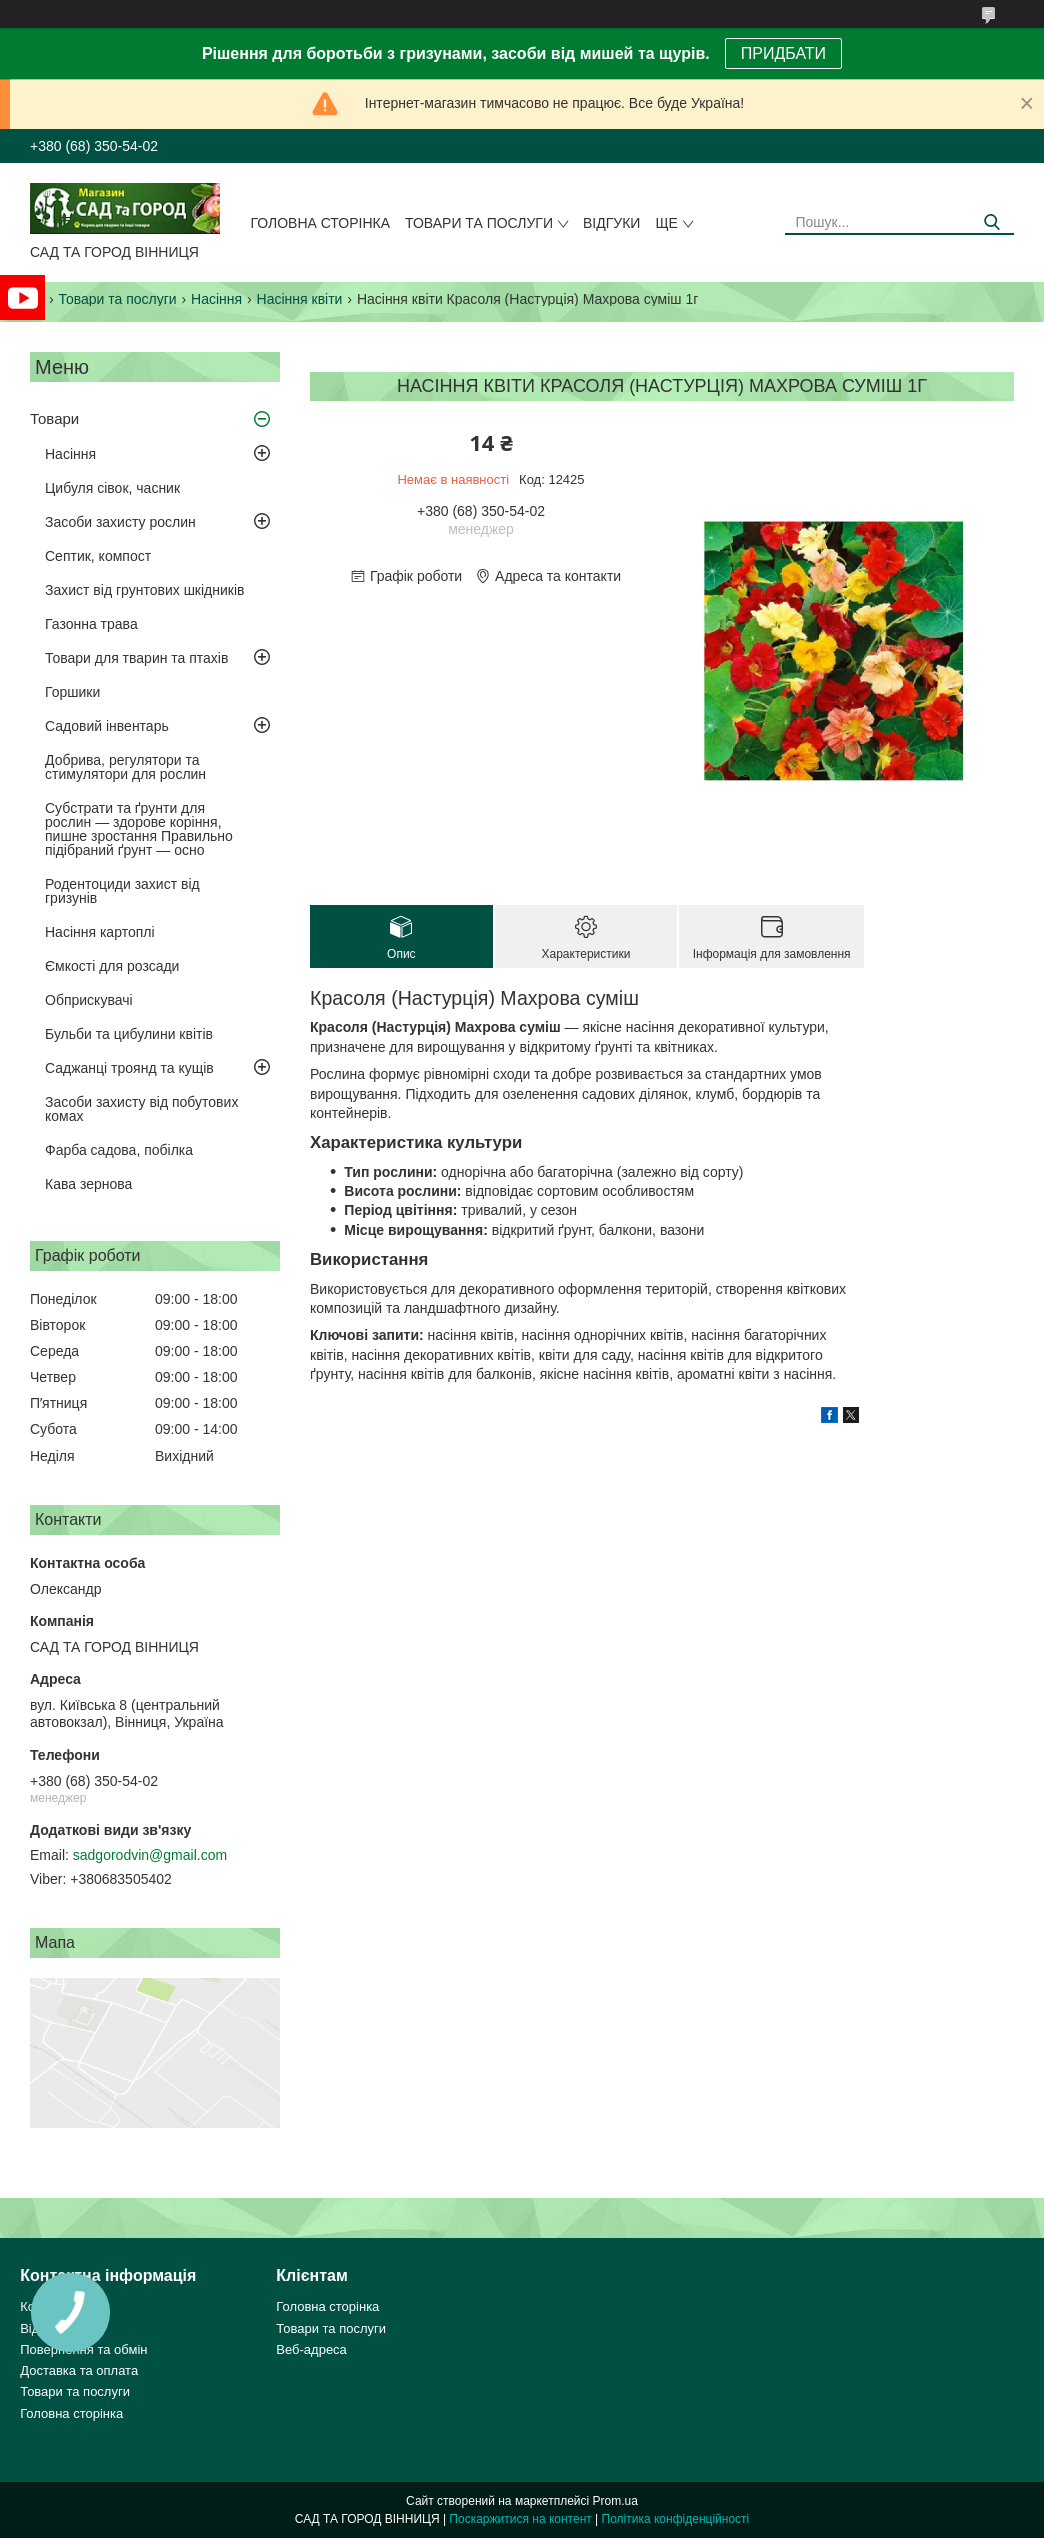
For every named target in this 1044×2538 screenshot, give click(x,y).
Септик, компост (98, 556)
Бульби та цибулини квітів (129, 1034)
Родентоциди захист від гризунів (122, 891)
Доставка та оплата (79, 2370)
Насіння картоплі (100, 932)
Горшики (72, 692)
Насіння (216, 299)
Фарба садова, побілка (119, 1150)
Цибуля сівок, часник (112, 488)
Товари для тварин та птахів (136, 658)
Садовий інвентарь (107, 726)
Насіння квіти (300, 299)
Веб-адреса (311, 2349)
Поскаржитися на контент (520, 2519)
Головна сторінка (320, 223)
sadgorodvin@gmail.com (150, 1855)
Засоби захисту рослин (120, 522)
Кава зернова (88, 1184)
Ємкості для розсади (112, 966)
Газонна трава (91, 624)
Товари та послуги (479, 223)
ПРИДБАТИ (783, 53)
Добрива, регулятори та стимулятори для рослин (125, 767)
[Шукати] (991, 222)
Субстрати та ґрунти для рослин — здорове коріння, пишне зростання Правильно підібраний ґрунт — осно (139, 829)
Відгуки (611, 223)
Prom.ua (615, 2501)
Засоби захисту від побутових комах (141, 1109)
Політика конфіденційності (676, 2519)
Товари (54, 418)
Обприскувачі (89, 1000)
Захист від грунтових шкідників (145, 590)
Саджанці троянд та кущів (129, 1068)
